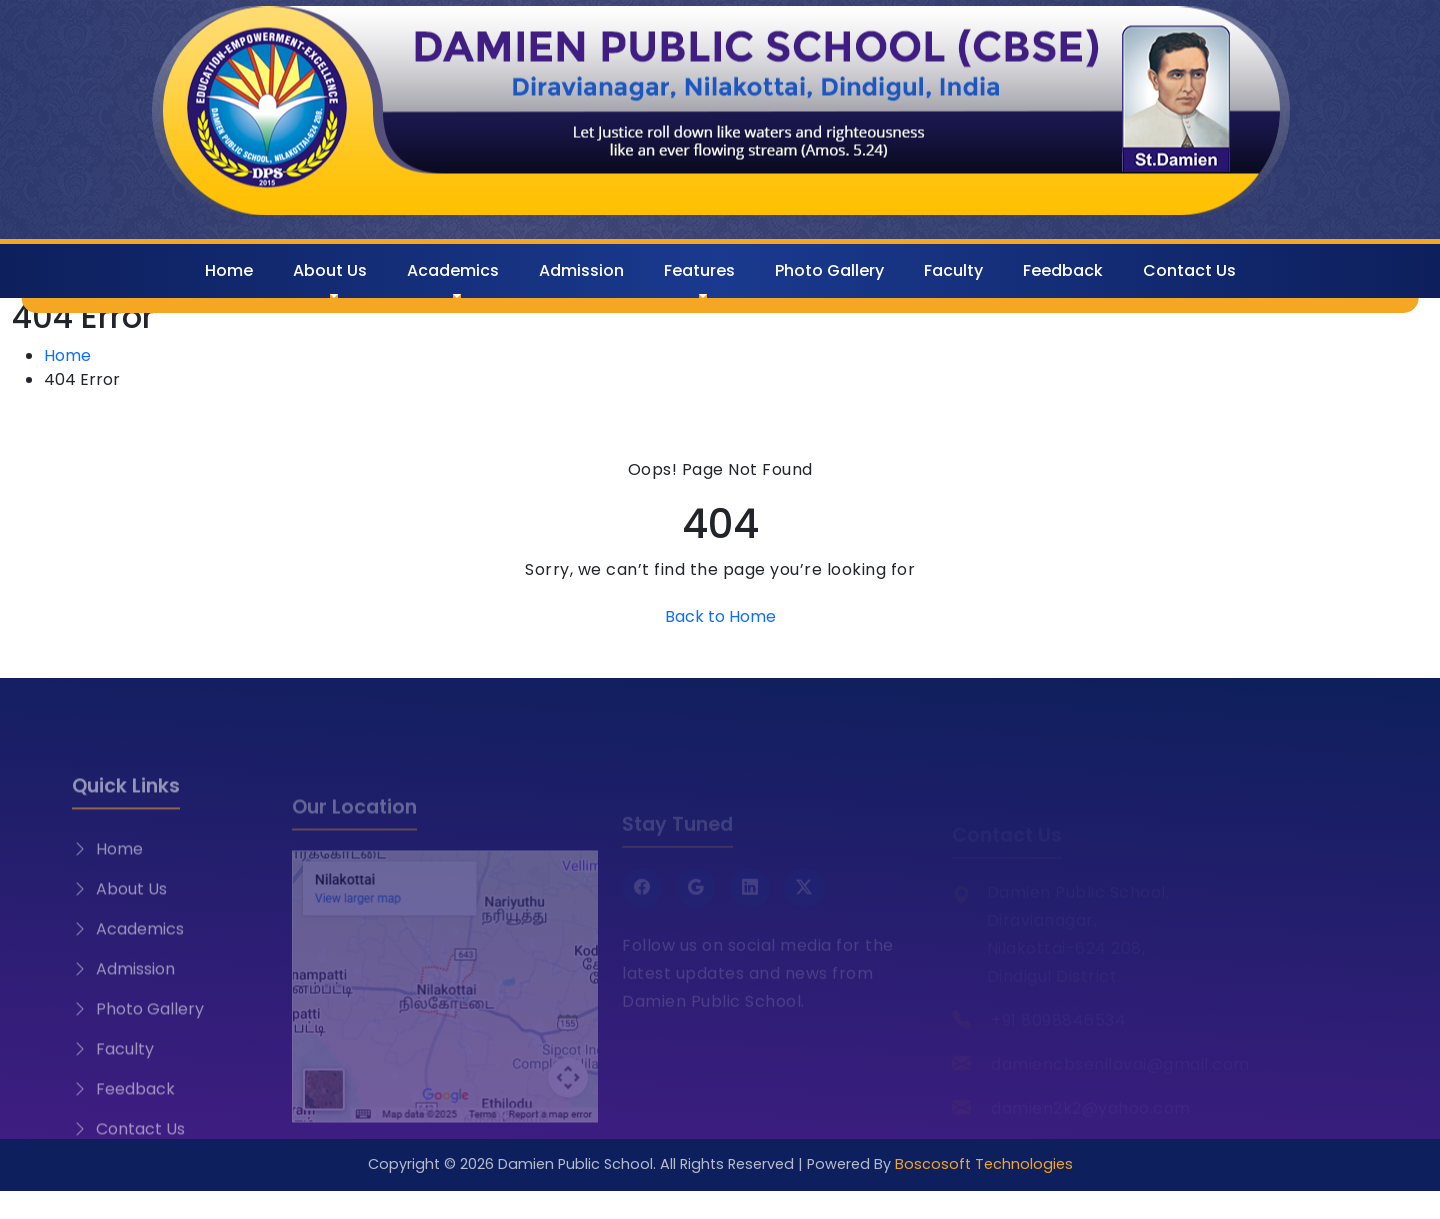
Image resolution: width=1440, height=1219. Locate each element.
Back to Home (720, 616)
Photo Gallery (829, 270)
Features (699, 270)
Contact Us (1189, 270)
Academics (453, 270)
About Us (330, 270)
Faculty (953, 270)
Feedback (1063, 270)
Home (229, 270)
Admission (581, 270)
